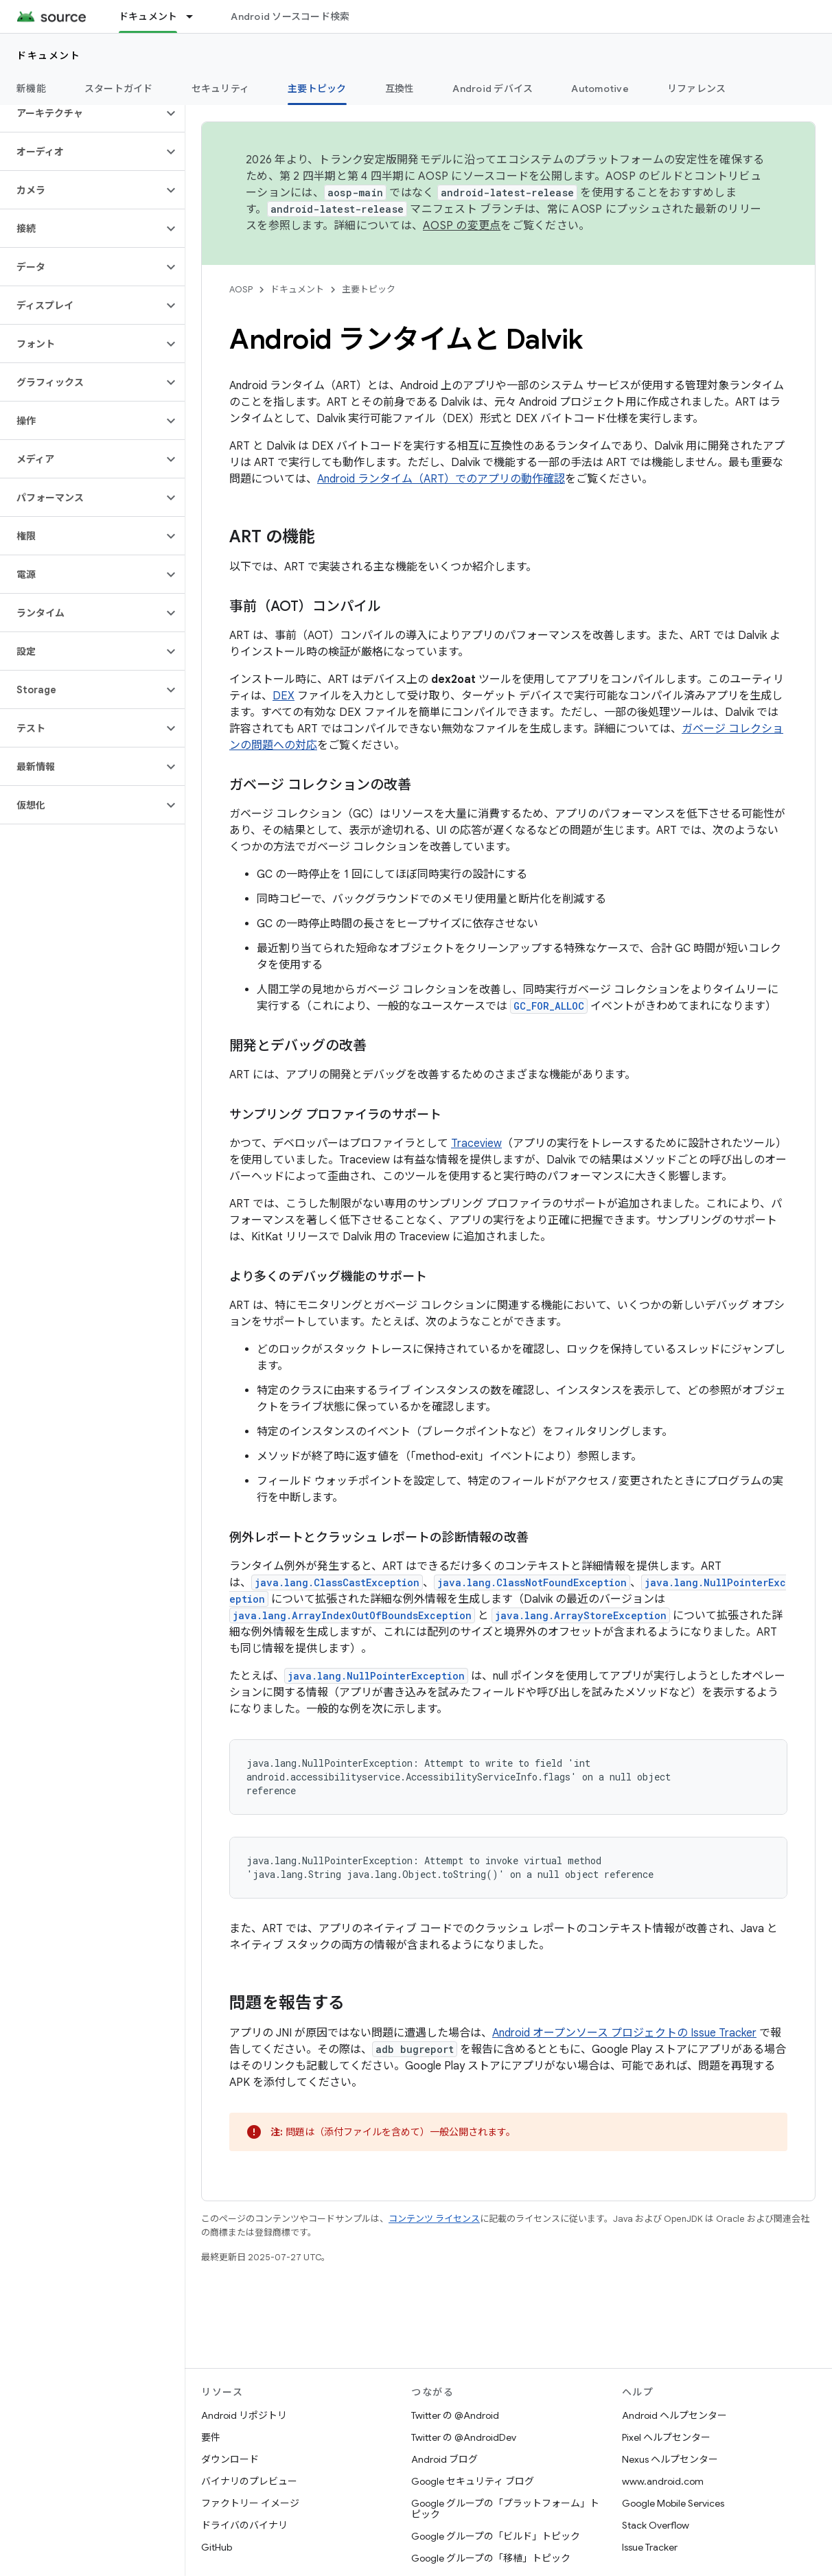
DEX (283, 696)
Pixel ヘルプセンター (666, 2437)
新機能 (31, 88)
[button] (81, 113)
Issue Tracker (650, 2547)
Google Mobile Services (673, 2503)
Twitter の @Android (455, 2415)
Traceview (476, 1143)
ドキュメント (48, 55)
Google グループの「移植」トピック (490, 2558)
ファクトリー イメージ (250, 2503)
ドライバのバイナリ (244, 2525)
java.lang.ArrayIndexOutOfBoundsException (352, 1615)
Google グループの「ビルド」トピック (495, 2536)
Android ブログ (444, 2459)
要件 (210, 2437)
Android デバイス (492, 88)
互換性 (400, 88)
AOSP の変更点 (461, 226)
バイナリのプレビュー (249, 2481)
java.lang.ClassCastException (337, 1582)
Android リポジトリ (244, 2415)
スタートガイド (118, 88)
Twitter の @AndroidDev (463, 2437)
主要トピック (368, 289)
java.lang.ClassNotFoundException (532, 1582)
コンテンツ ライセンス (434, 2219)
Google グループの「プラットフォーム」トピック (505, 2508)
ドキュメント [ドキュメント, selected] (148, 16)
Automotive (600, 88)
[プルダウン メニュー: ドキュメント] (195, 16)
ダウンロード (230, 2459)
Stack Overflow (655, 2525)
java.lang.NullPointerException (376, 1675)
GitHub (216, 2547)
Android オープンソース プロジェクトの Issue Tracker (624, 2033)
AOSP (241, 289)
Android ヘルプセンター (674, 2415)
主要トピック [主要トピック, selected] (317, 88)
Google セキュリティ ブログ (472, 2481)
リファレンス (696, 88)
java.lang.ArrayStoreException (581, 1615)
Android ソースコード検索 (290, 16)
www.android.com (663, 2481)
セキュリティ (221, 88)
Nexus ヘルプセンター (670, 2459)
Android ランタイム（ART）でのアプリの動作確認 (441, 479)
